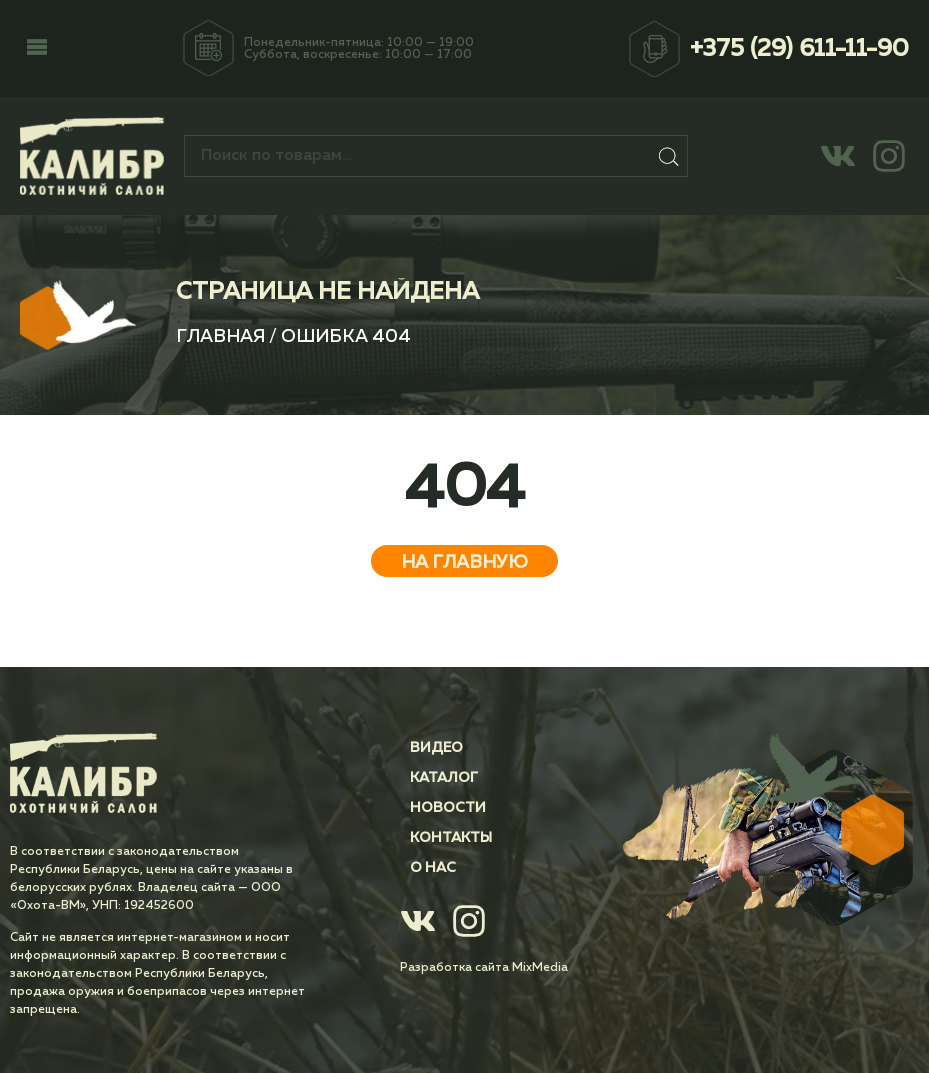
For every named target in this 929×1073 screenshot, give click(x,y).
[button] (37, 49)
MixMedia (540, 968)
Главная (220, 337)
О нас (433, 868)
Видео (436, 748)
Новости (448, 808)
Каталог (444, 778)
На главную (464, 563)
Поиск (669, 156)
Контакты (451, 838)
